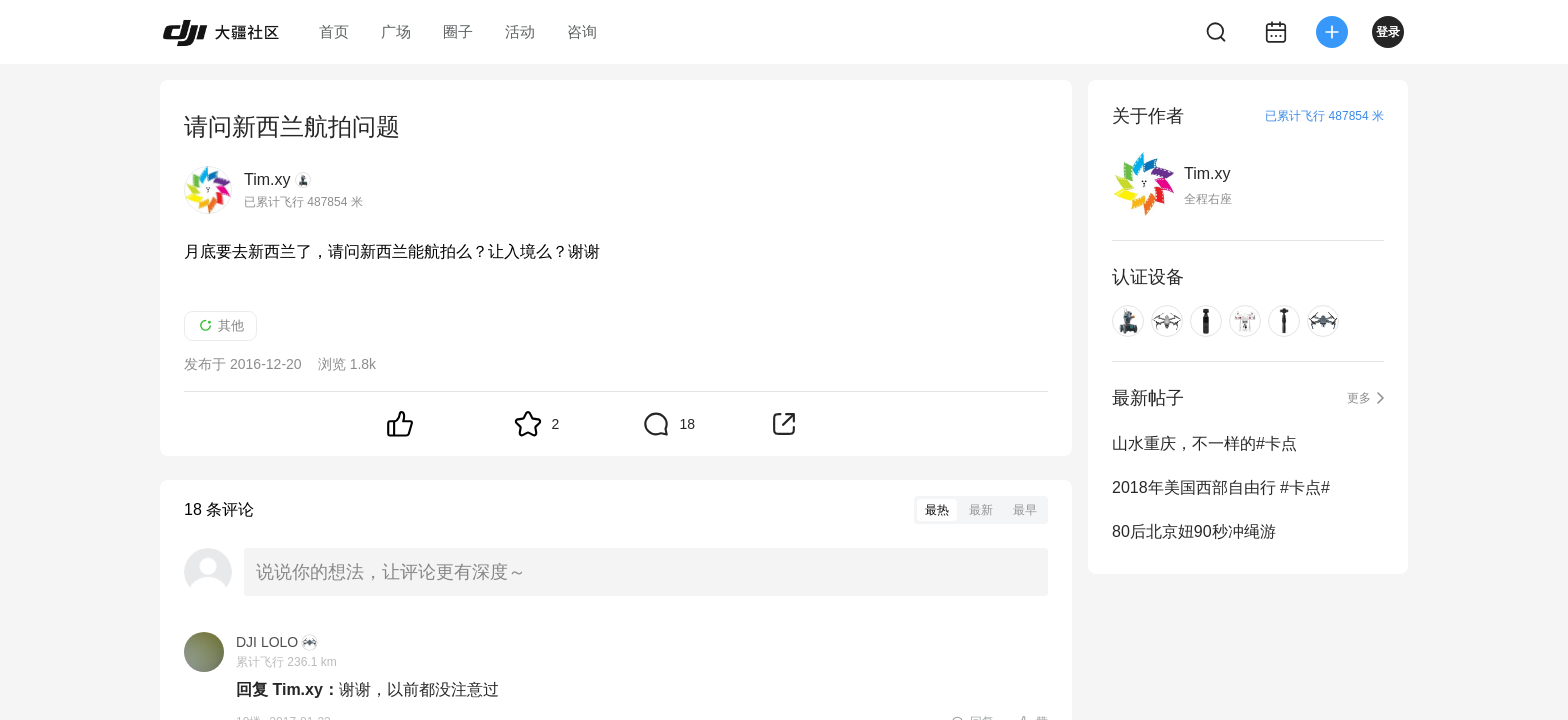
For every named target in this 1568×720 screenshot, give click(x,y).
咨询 (582, 31)
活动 (520, 31)
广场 (396, 31)
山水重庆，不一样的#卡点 (1204, 443)
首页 (334, 31)
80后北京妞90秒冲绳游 (1194, 531)
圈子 (458, 31)
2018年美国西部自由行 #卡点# (1221, 487)
